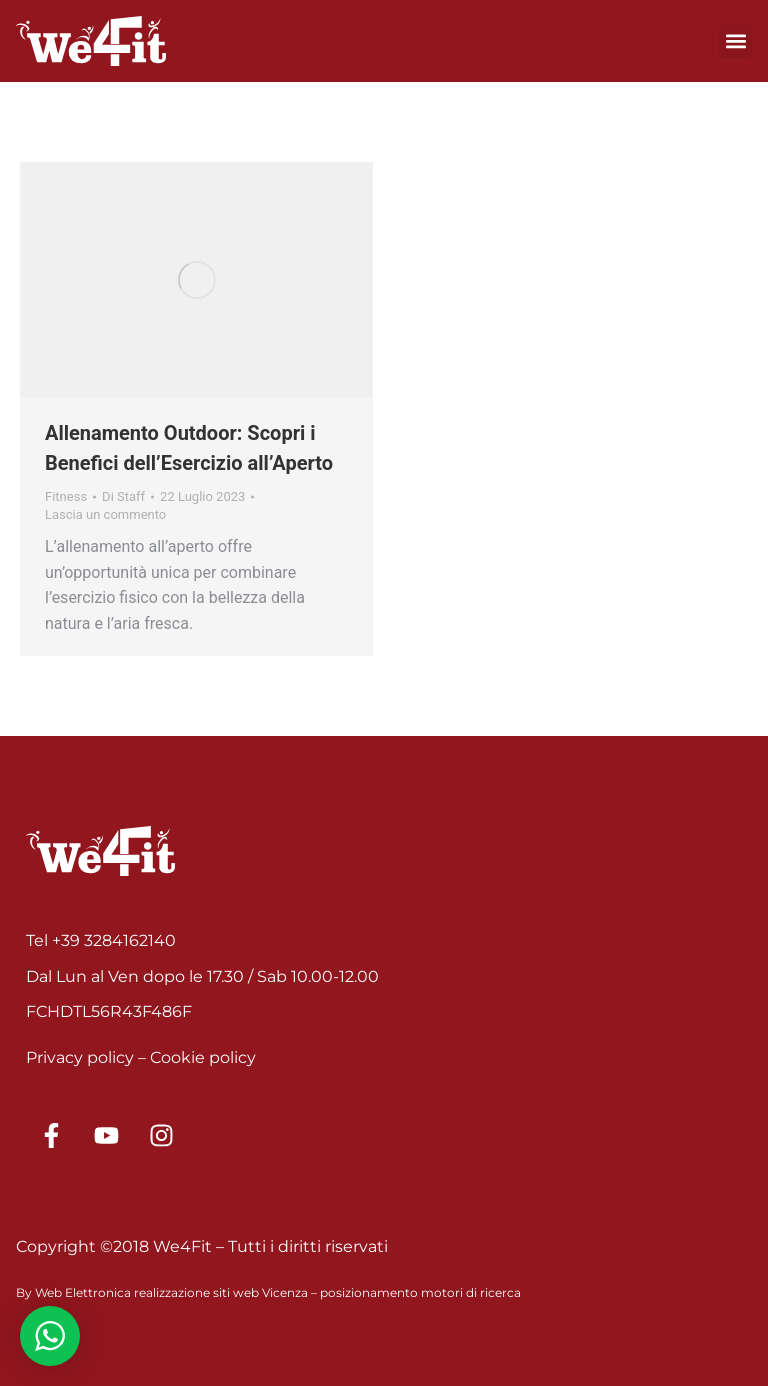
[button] (735, 41)
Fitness (66, 496)
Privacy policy (80, 1057)
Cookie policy (203, 1057)
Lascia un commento (105, 514)
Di (123, 496)
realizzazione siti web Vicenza (221, 1292)
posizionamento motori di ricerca (420, 1292)
